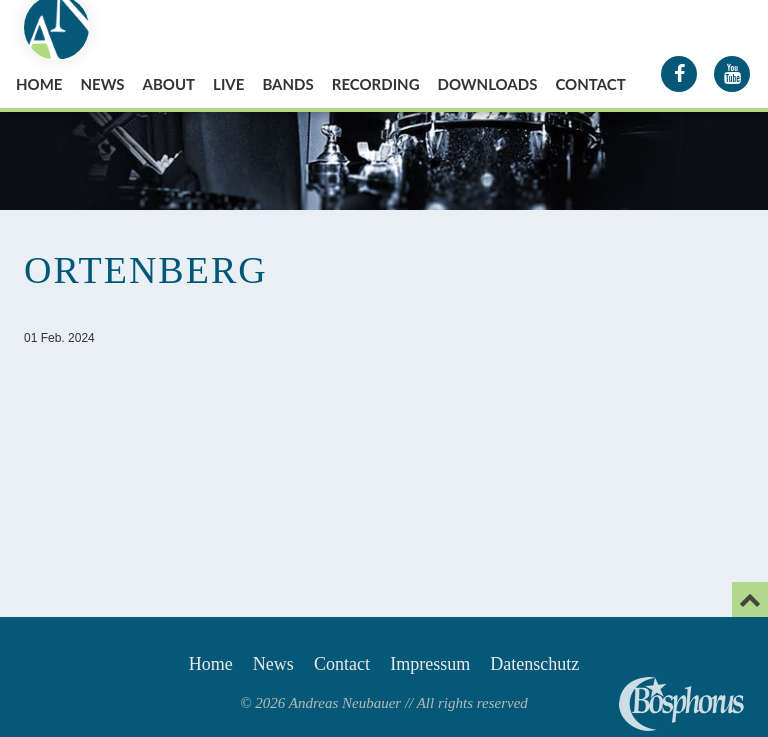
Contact (590, 84)
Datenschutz (534, 664)
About (169, 84)
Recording (376, 84)
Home (39, 84)
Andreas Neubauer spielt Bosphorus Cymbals (681, 704)
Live (228, 84)
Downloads (488, 84)
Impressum (430, 664)
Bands (287, 84)
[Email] (750, 599)
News (102, 84)
